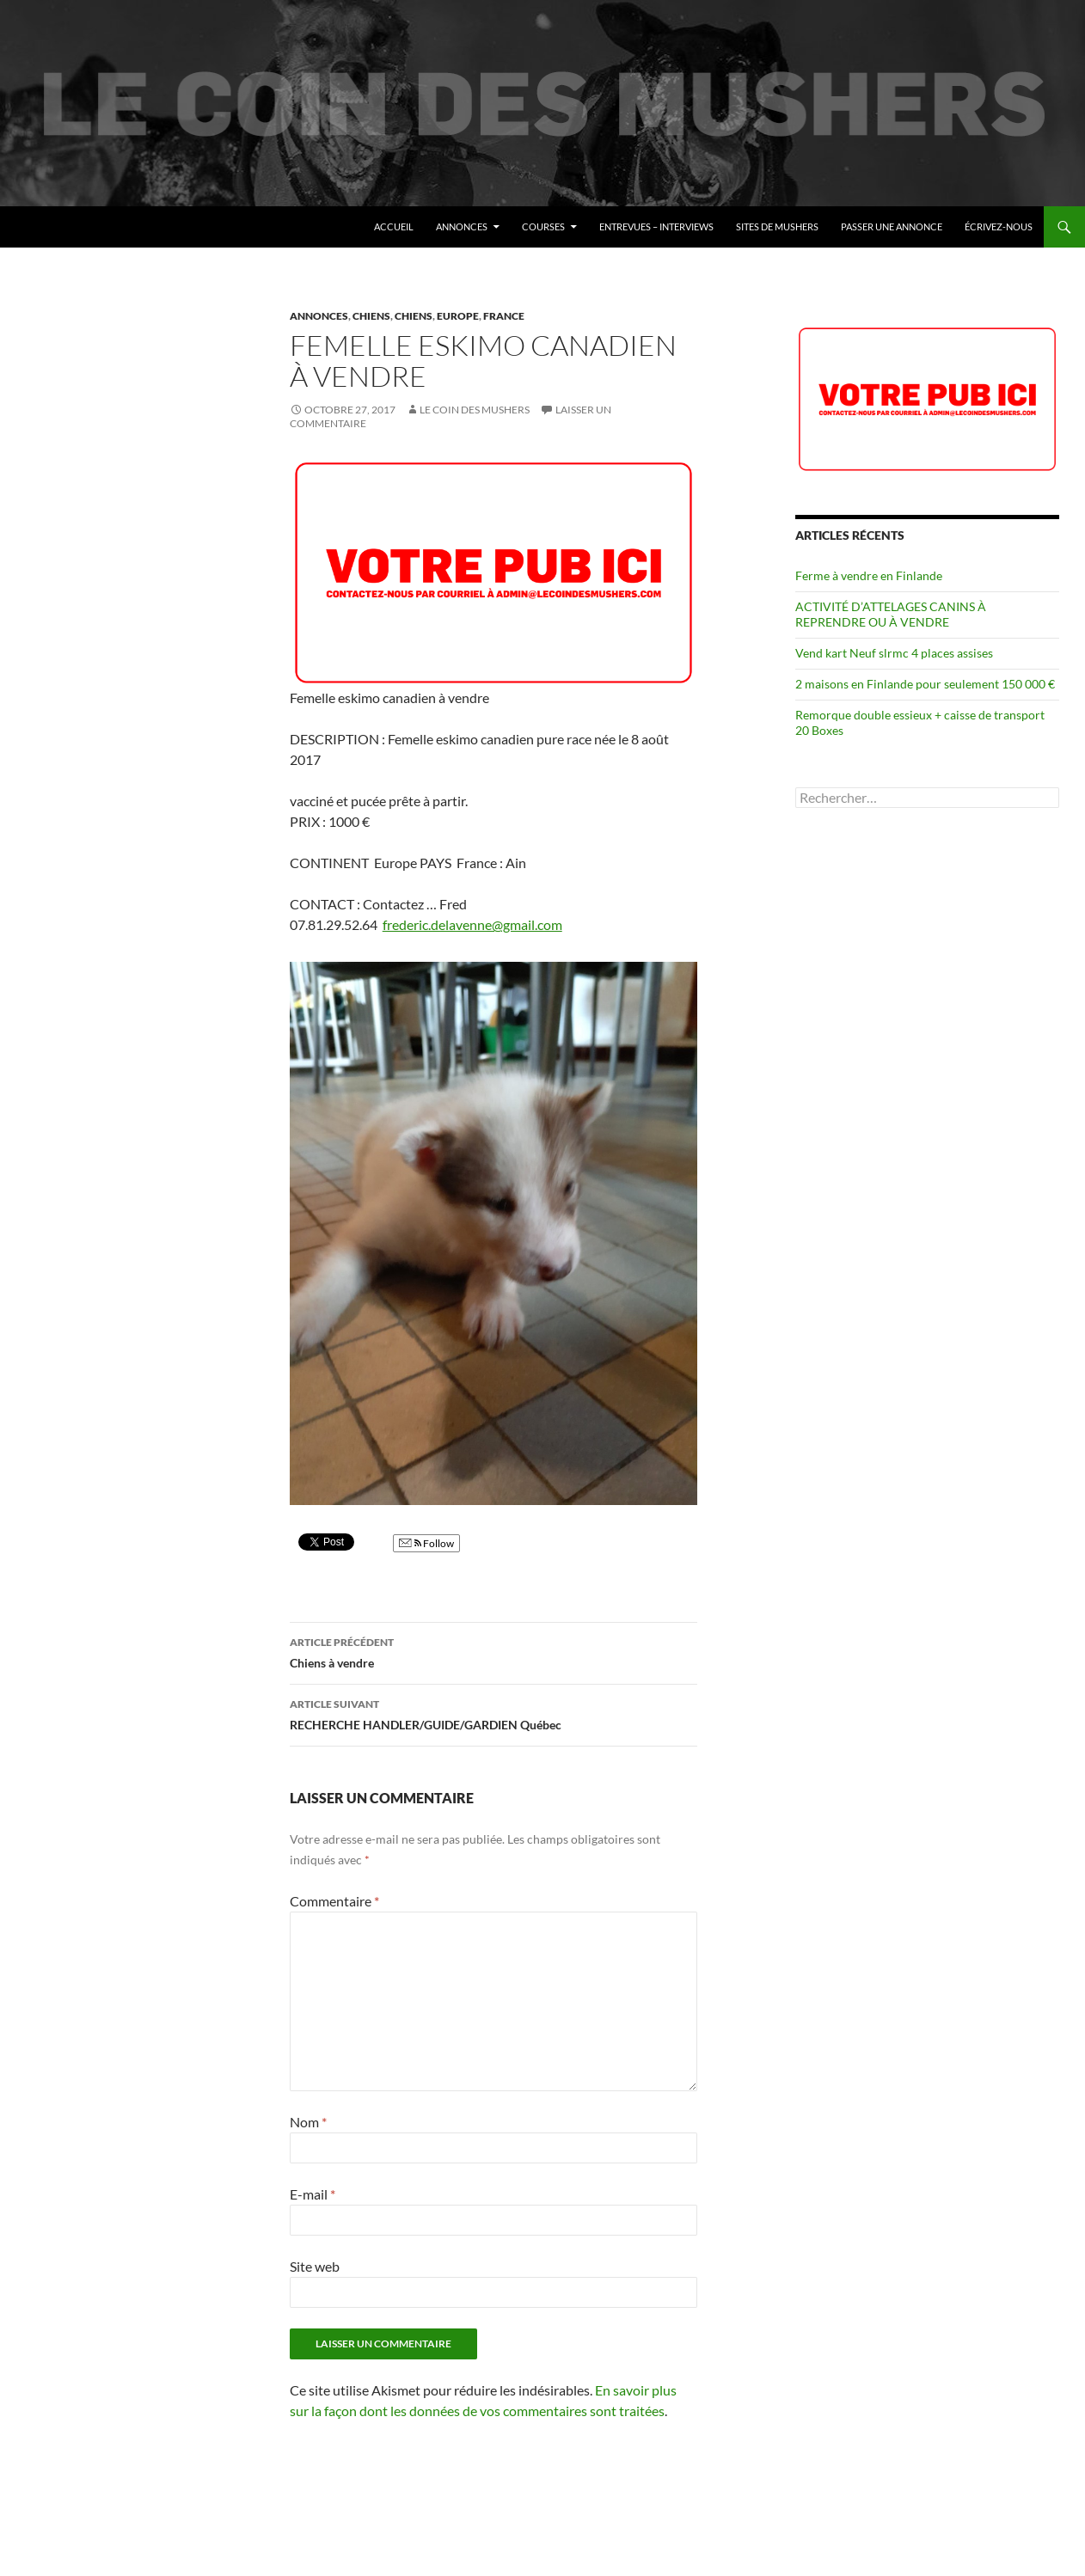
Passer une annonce (891, 226)
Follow (426, 1543)
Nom (308, 2122)
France (503, 315)
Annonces (461, 226)
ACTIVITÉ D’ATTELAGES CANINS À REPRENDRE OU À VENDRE (890, 614)
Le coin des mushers (94, 226)
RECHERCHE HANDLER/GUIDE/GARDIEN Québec (493, 1713)
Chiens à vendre (493, 1651)
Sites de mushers (777, 226)
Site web (315, 2266)
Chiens (371, 315)
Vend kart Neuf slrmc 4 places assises (894, 653)
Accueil (394, 226)
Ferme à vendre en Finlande (868, 575)
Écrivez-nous (999, 226)
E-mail (312, 2194)
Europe (458, 315)
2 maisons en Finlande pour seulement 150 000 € (925, 683)
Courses (543, 226)
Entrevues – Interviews (656, 226)
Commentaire (334, 1901)
